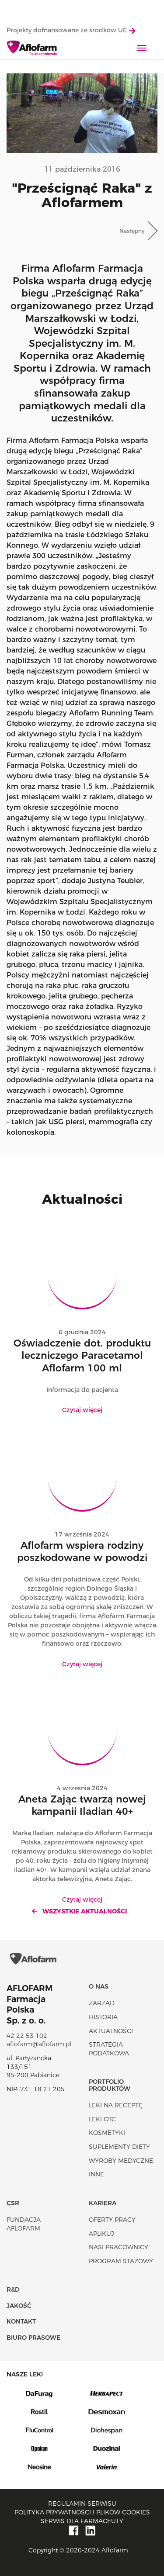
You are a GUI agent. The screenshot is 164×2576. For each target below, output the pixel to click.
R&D (13, 2289)
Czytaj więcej (82, 1410)
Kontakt (21, 2321)
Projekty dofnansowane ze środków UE (71, 30)
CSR (13, 2203)
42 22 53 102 (27, 2036)
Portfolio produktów (109, 2085)
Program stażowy (121, 2261)
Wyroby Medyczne (121, 2161)
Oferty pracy (112, 2220)
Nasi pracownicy (118, 2247)
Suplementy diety (119, 2147)
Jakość (19, 2306)
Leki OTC (102, 2119)
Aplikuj (101, 2234)
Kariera (102, 2203)
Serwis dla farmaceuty (82, 2521)
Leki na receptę (116, 2105)
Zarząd (102, 2003)
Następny (131, 231)
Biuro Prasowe (33, 2337)
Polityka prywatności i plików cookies (82, 2512)
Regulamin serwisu (82, 2503)
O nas (98, 1986)
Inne (96, 2174)
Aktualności (111, 2031)
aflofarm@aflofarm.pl (39, 2044)
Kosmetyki (107, 2133)
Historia (103, 2017)
